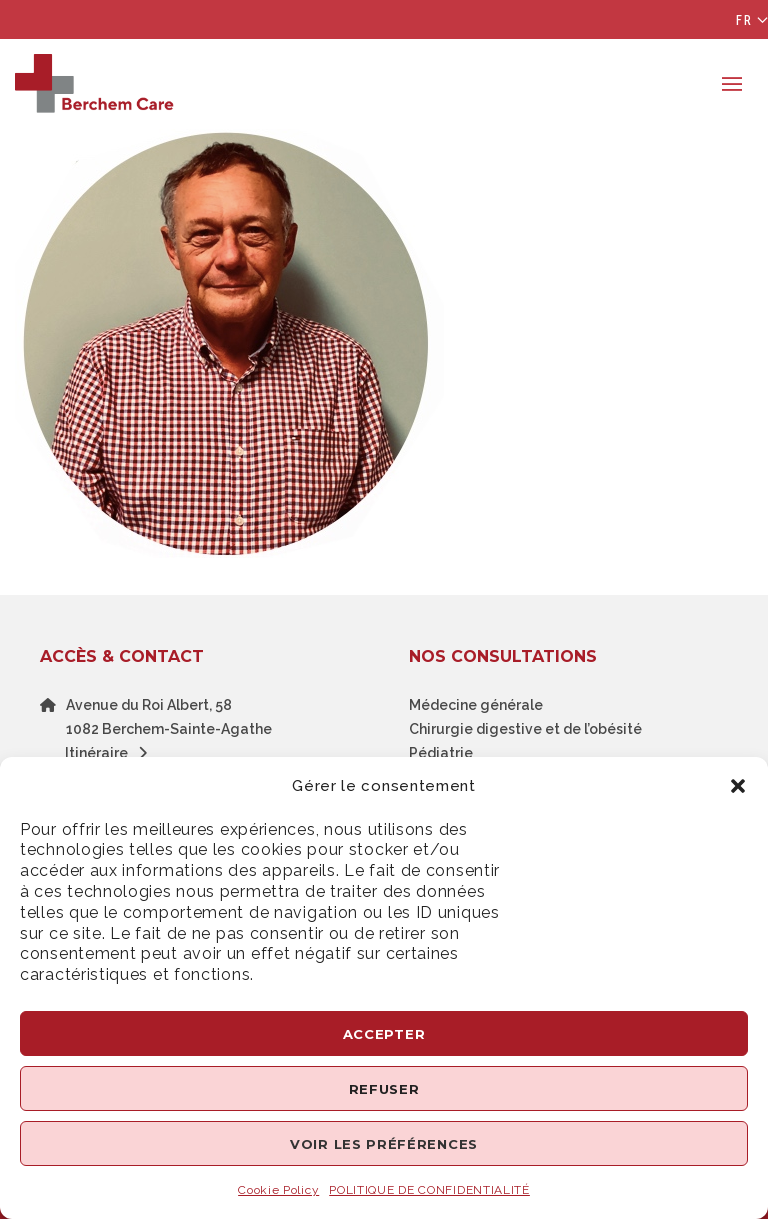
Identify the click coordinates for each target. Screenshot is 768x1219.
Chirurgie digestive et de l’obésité (525, 729)
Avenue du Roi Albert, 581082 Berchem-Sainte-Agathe (169, 717)
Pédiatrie (441, 753)
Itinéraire (111, 753)
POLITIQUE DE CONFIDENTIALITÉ (429, 1190)
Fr (744, 20)
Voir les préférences (384, 1144)
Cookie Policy (278, 1190)
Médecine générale (476, 705)
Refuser (384, 1089)
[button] (738, 786)
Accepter (384, 1034)
